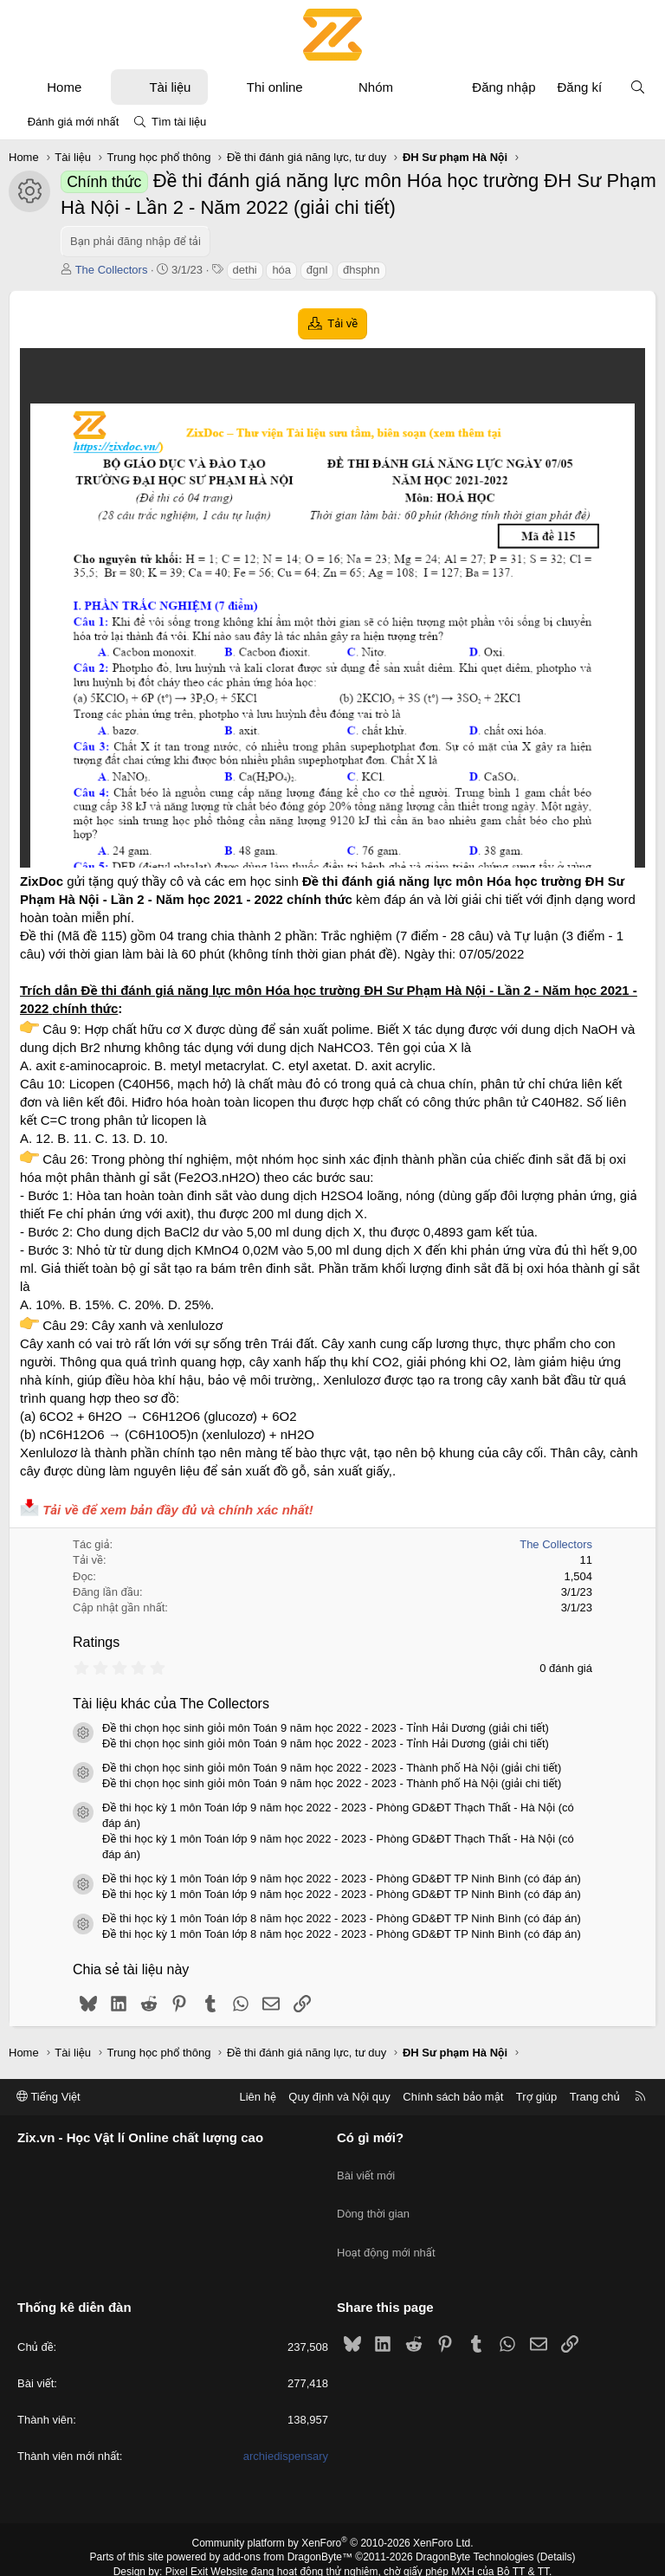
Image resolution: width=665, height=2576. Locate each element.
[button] (97, 87)
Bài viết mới (366, 2167)
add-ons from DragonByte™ (287, 2527)
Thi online (275, 87)
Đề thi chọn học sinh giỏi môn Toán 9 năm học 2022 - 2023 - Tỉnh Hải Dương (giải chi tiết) (325, 1727)
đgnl (317, 269)
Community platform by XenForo (333, 2512)
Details (556, 2527)
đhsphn (361, 269)
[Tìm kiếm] (637, 87)
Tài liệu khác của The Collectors (171, 1703)
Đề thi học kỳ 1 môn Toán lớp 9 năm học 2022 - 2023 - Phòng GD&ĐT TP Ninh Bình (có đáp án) (341, 1878)
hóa (281, 269)
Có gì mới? (370, 2138)
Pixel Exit (186, 2540)
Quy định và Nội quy (339, 2096)
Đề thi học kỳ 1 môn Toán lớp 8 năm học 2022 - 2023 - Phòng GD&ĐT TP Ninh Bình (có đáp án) (341, 1918)
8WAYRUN (417, 2555)
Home (64, 87)
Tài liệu (169, 87)
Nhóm (375, 87)
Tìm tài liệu (179, 121)
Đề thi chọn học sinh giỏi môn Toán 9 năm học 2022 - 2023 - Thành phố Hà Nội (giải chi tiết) (331, 1767)
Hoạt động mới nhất (386, 2230)
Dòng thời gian (373, 2198)
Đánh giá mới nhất (73, 121)
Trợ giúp (536, 2096)
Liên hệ (257, 2096)
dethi (245, 269)
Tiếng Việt (48, 2096)
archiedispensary (285, 2425)
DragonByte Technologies (475, 2527)
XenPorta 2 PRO (260, 2555)
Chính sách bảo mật (453, 2096)
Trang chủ (595, 2096)
